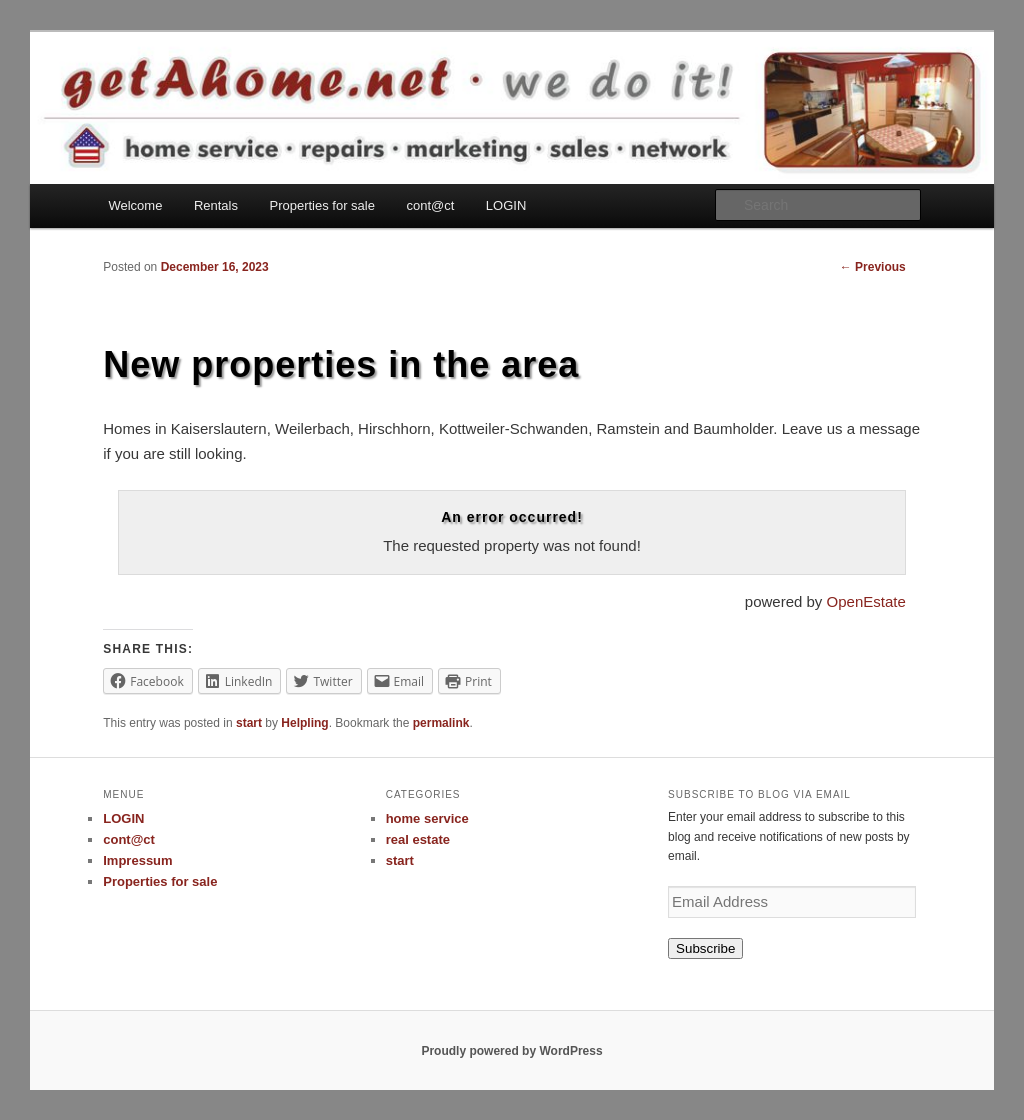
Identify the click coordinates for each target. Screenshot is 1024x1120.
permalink (441, 723)
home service (427, 818)
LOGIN (506, 205)
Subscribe (705, 948)
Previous (873, 267)
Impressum (137, 860)
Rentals (216, 205)
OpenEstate (866, 601)
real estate (418, 839)
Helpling (304, 723)
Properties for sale (322, 205)
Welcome (135, 205)
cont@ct (430, 205)
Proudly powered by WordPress (511, 1051)
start (249, 723)
